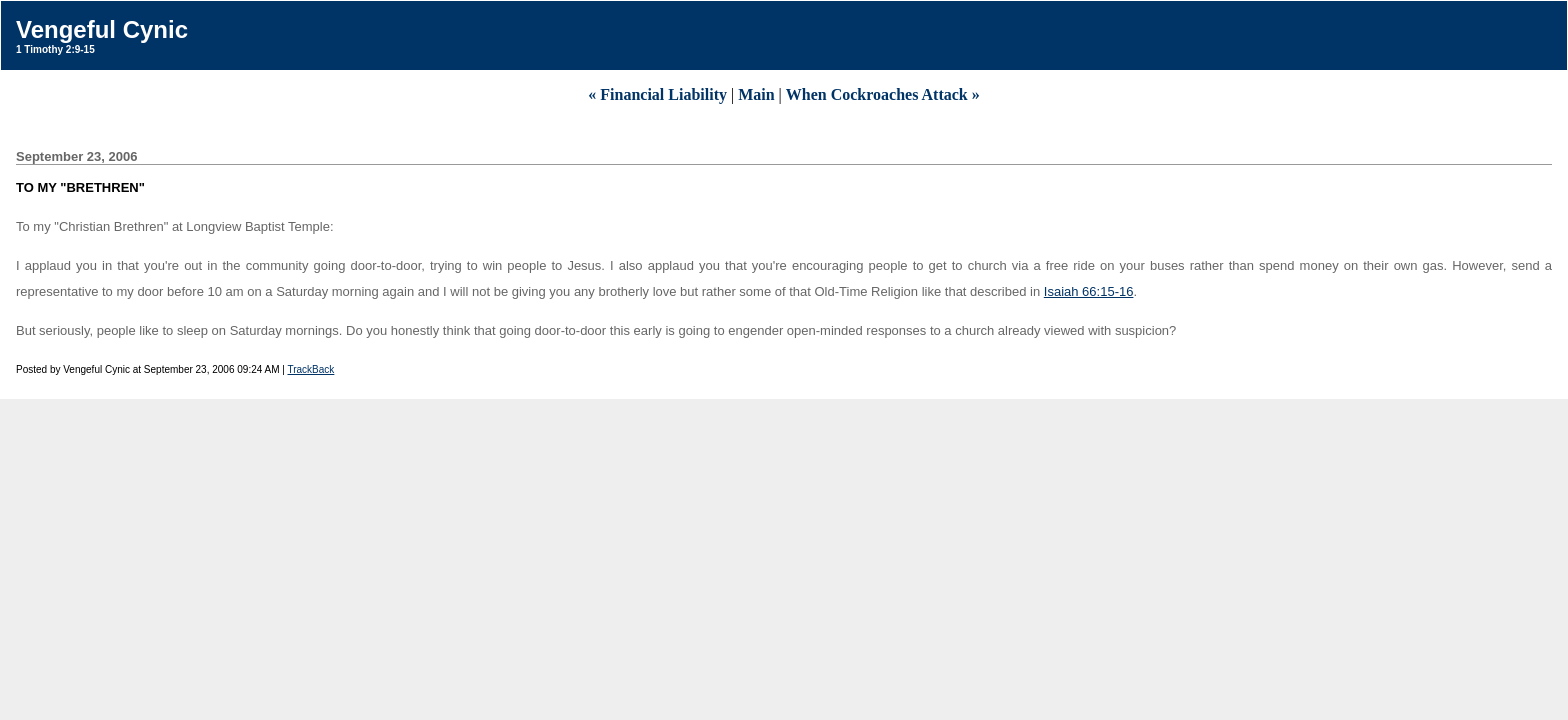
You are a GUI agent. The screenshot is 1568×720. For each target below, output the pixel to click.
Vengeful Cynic (102, 29)
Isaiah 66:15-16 (1089, 291)
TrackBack (310, 369)
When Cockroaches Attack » (883, 94)
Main (756, 94)
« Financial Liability (657, 94)
